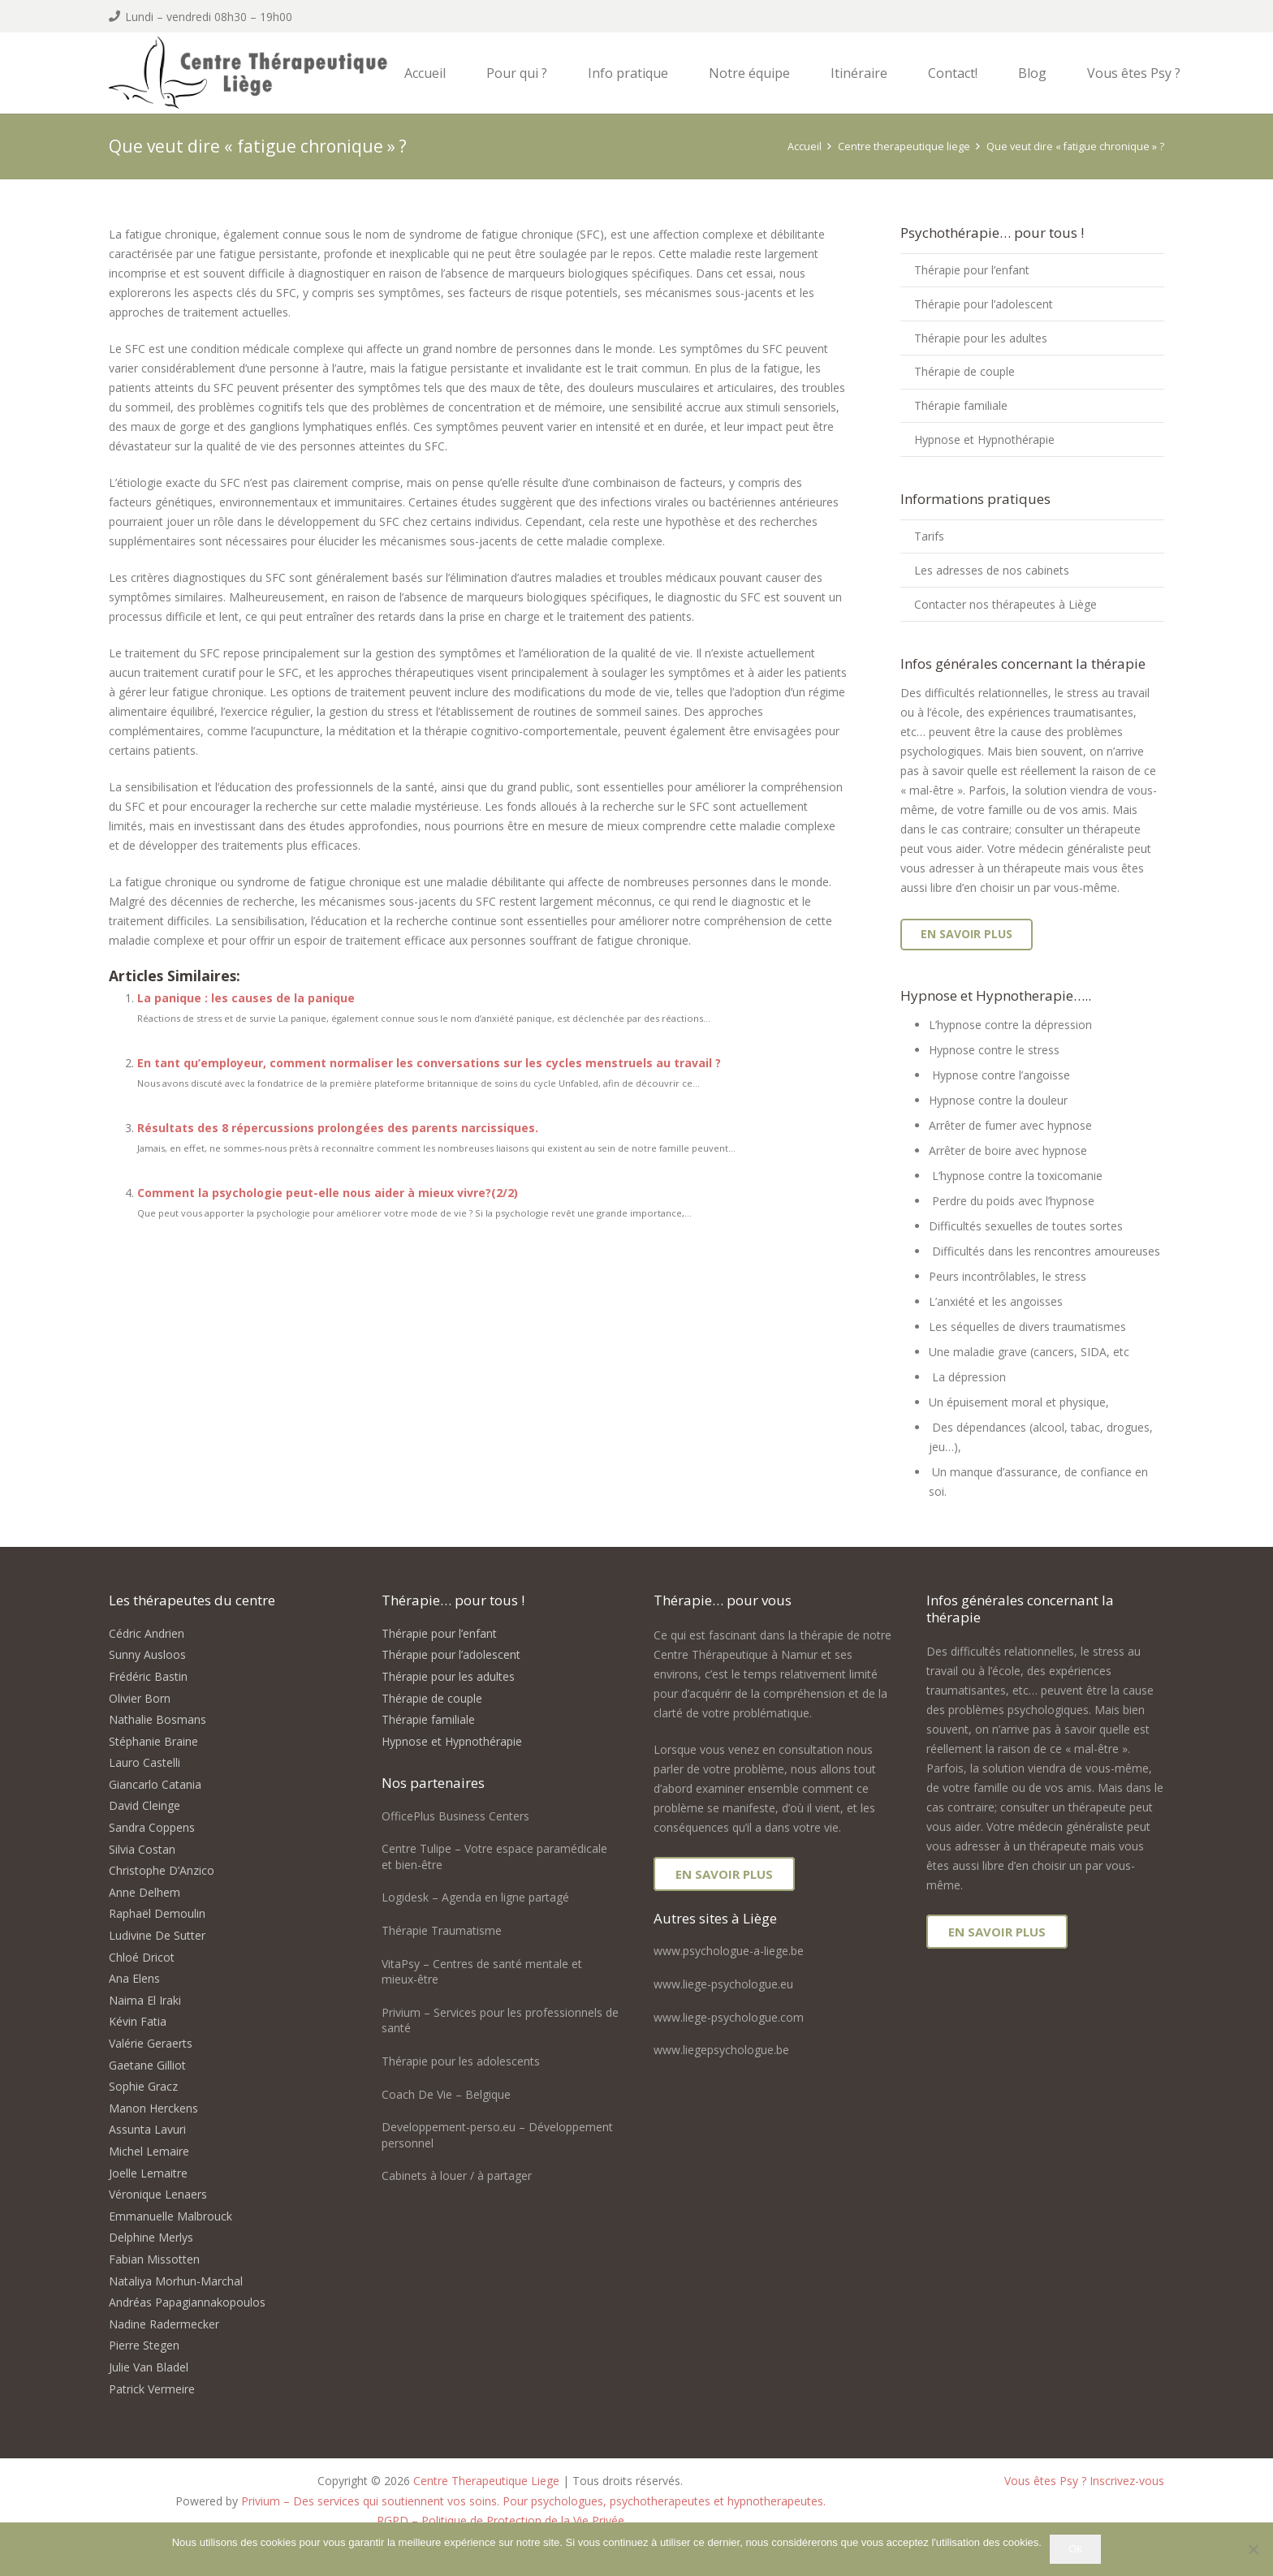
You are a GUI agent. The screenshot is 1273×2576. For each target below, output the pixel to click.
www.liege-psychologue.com (729, 2017)
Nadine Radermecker (164, 2324)
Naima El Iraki (145, 2000)
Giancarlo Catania (155, 1784)
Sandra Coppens (152, 1827)
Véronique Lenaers (158, 2194)
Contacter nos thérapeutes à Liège (1005, 604)
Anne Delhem (144, 1892)
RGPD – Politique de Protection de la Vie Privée (500, 2520)
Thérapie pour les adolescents (461, 2061)
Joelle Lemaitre (148, 2173)
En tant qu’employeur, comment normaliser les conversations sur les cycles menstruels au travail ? (429, 1062)
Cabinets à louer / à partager (457, 2175)
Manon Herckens (153, 2108)
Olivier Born (139, 1698)
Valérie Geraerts (150, 2043)
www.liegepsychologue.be (721, 2049)
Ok (1075, 2549)
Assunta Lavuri (147, 2129)
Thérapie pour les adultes (980, 338)
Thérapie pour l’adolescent (983, 304)
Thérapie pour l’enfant (971, 270)
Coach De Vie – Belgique (446, 2094)
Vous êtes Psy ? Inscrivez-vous (1084, 2480)
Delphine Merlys (151, 2237)
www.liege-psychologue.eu (723, 1984)
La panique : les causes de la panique (246, 998)
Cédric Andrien (146, 1633)
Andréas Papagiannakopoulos (187, 2302)
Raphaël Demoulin (157, 1913)
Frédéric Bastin (148, 1676)
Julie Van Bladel (148, 2367)
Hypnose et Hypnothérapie (984, 439)
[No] (1253, 2549)
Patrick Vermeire (152, 2389)
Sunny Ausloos (147, 1654)
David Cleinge (144, 1805)
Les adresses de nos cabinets (991, 570)
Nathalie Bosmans (157, 1719)
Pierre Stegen (144, 2345)
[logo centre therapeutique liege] (253, 75)
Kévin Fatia (137, 2021)
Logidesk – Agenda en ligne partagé (475, 1897)
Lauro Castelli (144, 1762)
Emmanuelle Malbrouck (170, 2216)
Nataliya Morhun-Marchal (176, 2281)
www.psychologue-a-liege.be (729, 1950)
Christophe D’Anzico (161, 1870)
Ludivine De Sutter (157, 1935)
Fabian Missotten (154, 2259)
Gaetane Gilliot (147, 2065)
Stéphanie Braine (153, 1741)
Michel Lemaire (149, 2151)
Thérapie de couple (964, 371)
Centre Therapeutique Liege (486, 2480)
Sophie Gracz (143, 2086)
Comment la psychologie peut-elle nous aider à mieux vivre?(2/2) (327, 1192)
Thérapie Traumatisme (442, 1930)
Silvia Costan (142, 1849)
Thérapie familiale (961, 405)
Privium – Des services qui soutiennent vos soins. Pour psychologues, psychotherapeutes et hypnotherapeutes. (533, 2501)
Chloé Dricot (142, 1957)
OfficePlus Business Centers (455, 1816)
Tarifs (929, 536)
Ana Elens (134, 1978)
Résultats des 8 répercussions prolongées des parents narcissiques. (337, 1127)
